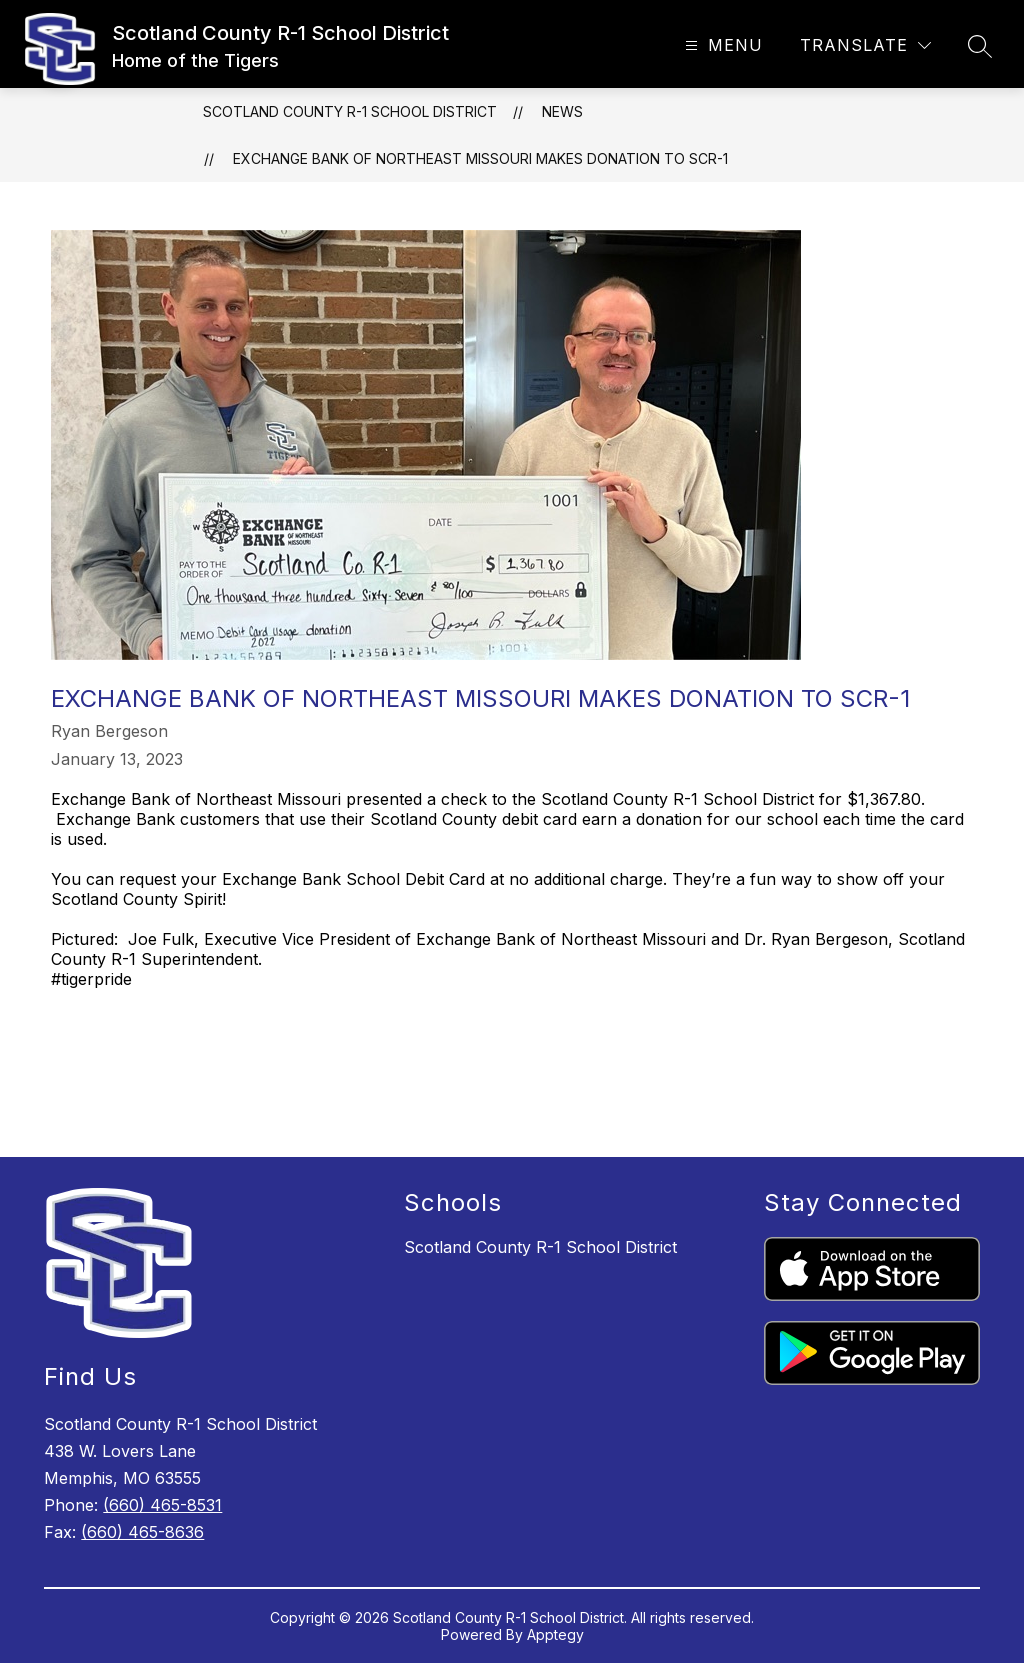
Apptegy (555, 1634)
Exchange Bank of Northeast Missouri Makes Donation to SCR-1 (480, 158)
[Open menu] (721, 45)
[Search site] (980, 46)
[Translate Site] (865, 45)
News (562, 111)
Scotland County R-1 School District (350, 111)
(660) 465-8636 (142, 1532)
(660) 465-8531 (162, 1505)
